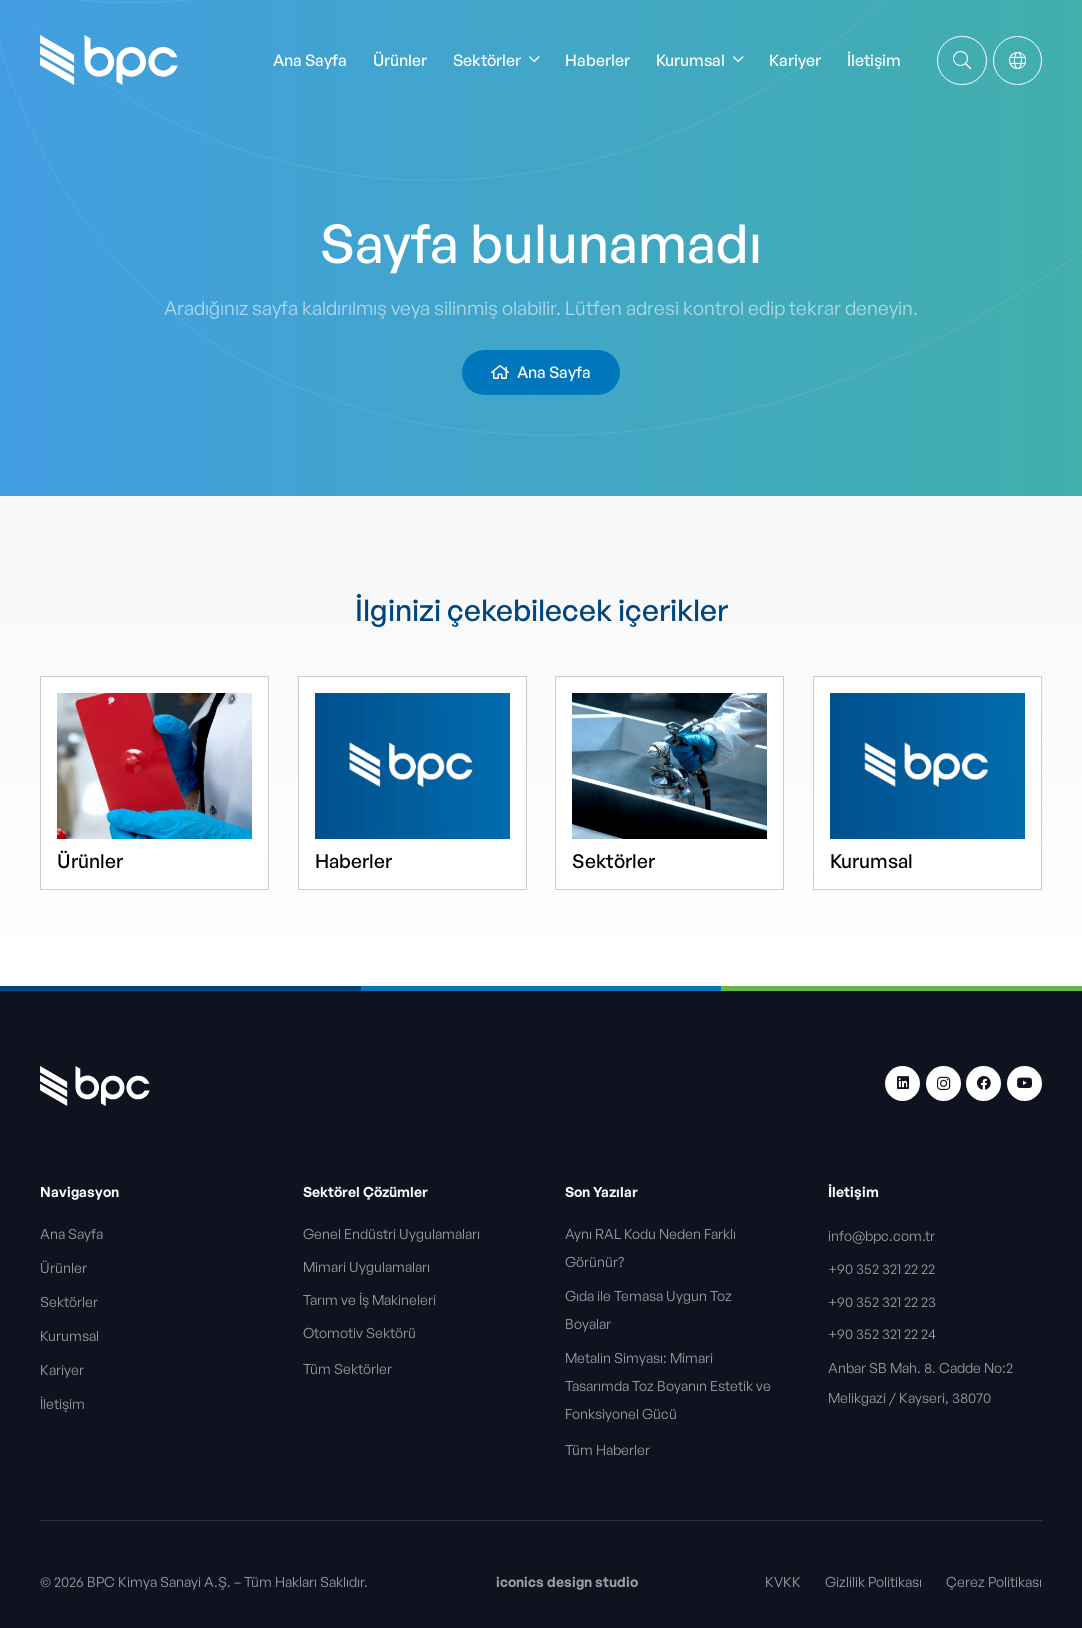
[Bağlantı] (962, 60)
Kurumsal (871, 861)
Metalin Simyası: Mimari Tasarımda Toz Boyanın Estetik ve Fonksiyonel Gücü (668, 1385)
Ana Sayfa (71, 1233)
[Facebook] (983, 1083)
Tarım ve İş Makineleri (371, 1299)
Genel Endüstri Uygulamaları (393, 1233)
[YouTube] (1024, 1083)
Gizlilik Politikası (873, 1581)
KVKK (783, 1581)
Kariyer (62, 1369)
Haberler (353, 861)
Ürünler (90, 861)
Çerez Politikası (994, 1581)
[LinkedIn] (902, 1083)
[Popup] (1017, 60)
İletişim (62, 1403)
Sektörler (613, 861)
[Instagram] (943, 1083)
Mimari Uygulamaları (368, 1266)
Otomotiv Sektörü (361, 1332)
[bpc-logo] (109, 60)
